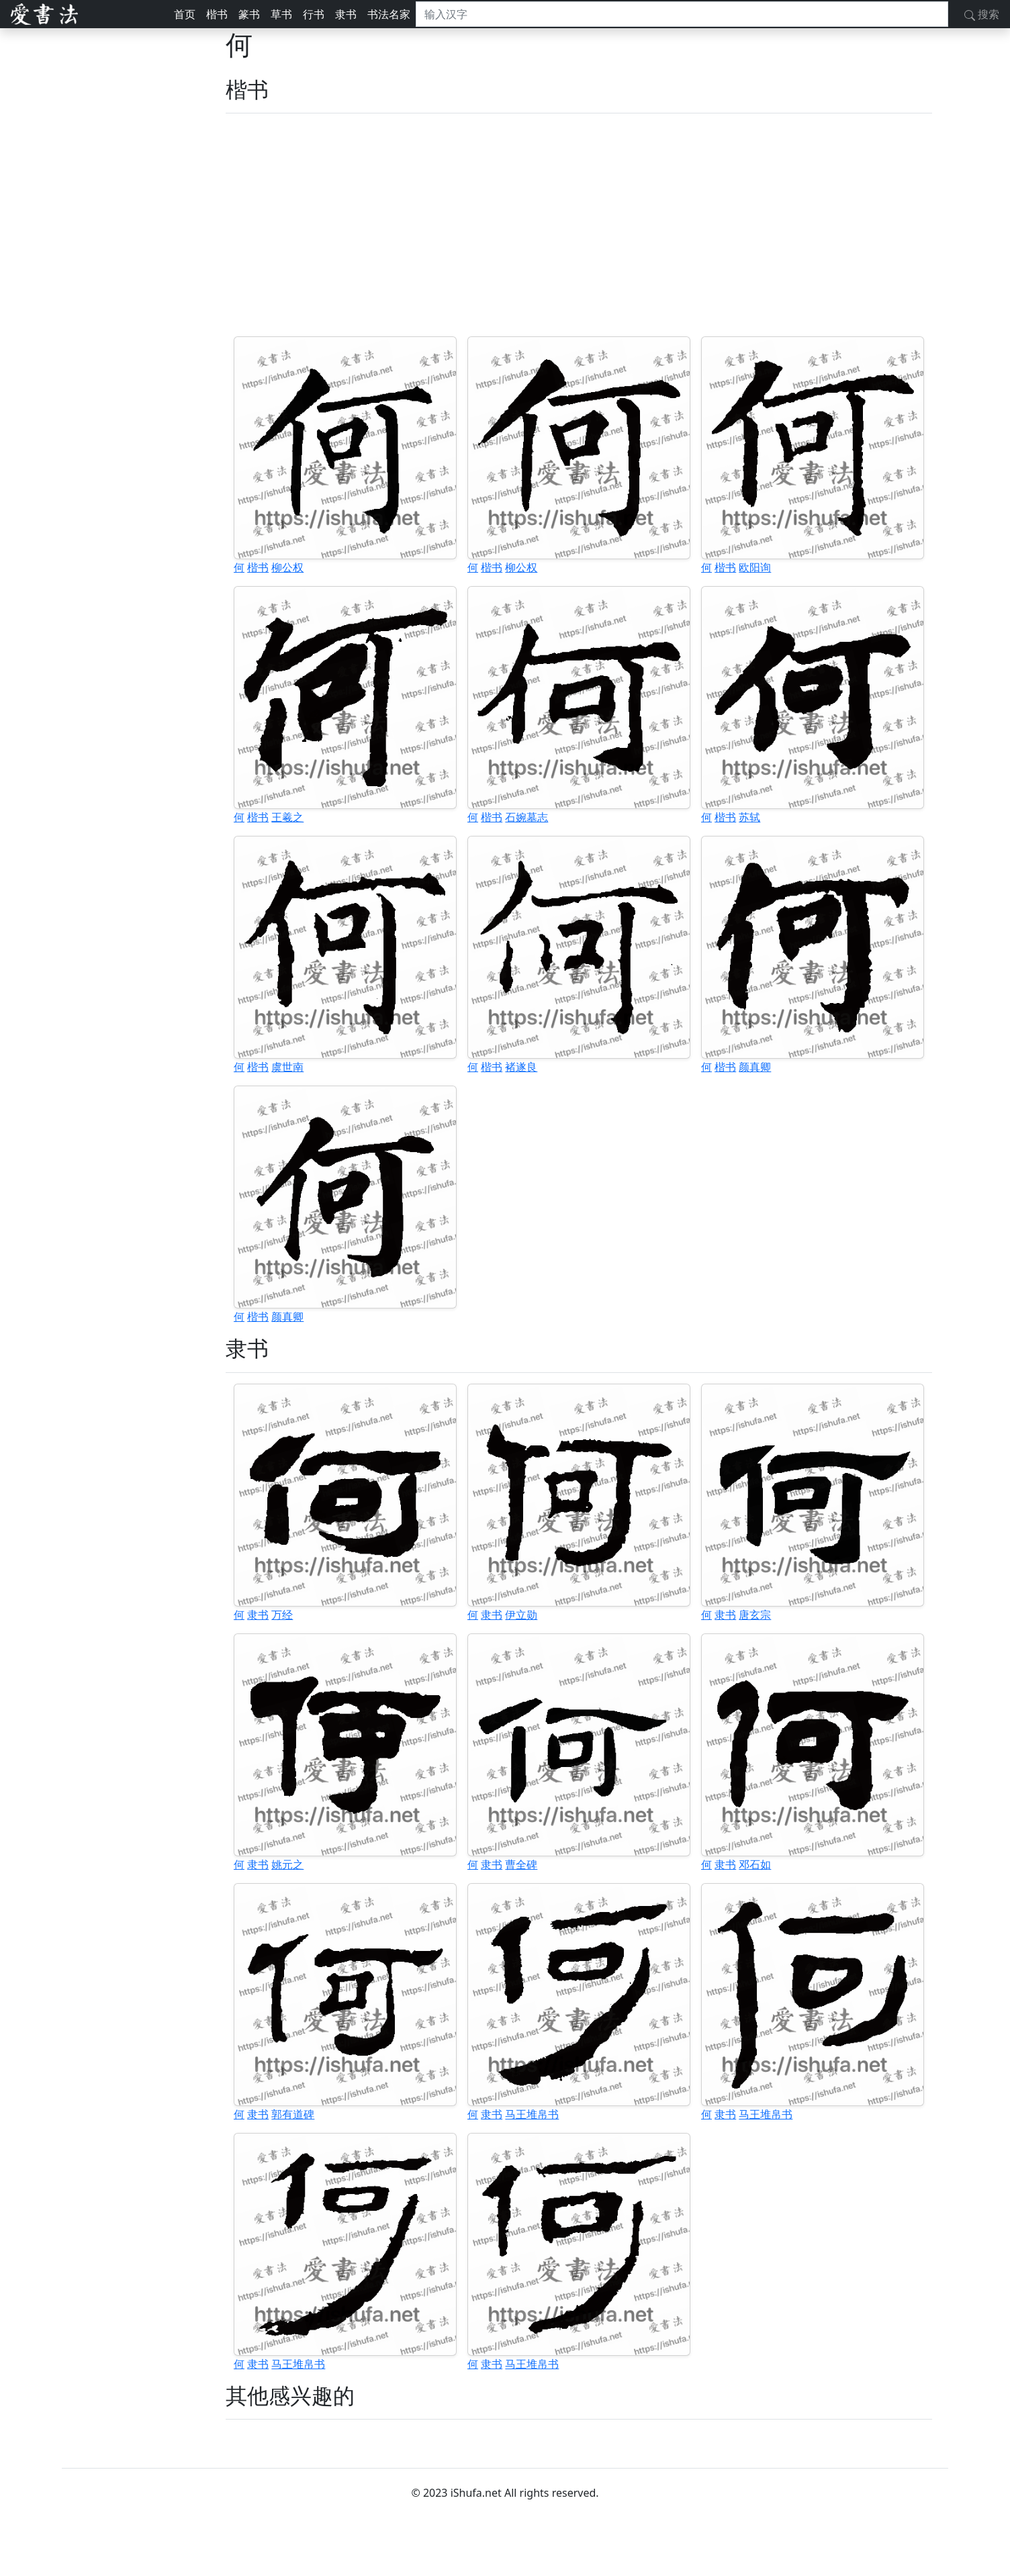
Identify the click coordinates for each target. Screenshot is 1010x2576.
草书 (281, 14)
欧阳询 (755, 567)
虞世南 (287, 1066)
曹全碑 (521, 1864)
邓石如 (755, 1864)
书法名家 (388, 14)
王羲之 (287, 817)
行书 (313, 14)
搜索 (981, 14)
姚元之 (287, 1864)
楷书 (217, 14)
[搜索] (682, 14)
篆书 (249, 14)
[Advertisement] (579, 225)
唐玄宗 (755, 1614)
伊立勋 (521, 1614)
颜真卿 (755, 1066)
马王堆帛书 (532, 2114)
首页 (184, 14)
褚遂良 (521, 1066)
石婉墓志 (526, 817)
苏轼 (749, 817)
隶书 (346, 14)
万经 (282, 1614)
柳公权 (287, 567)
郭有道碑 (292, 2114)
